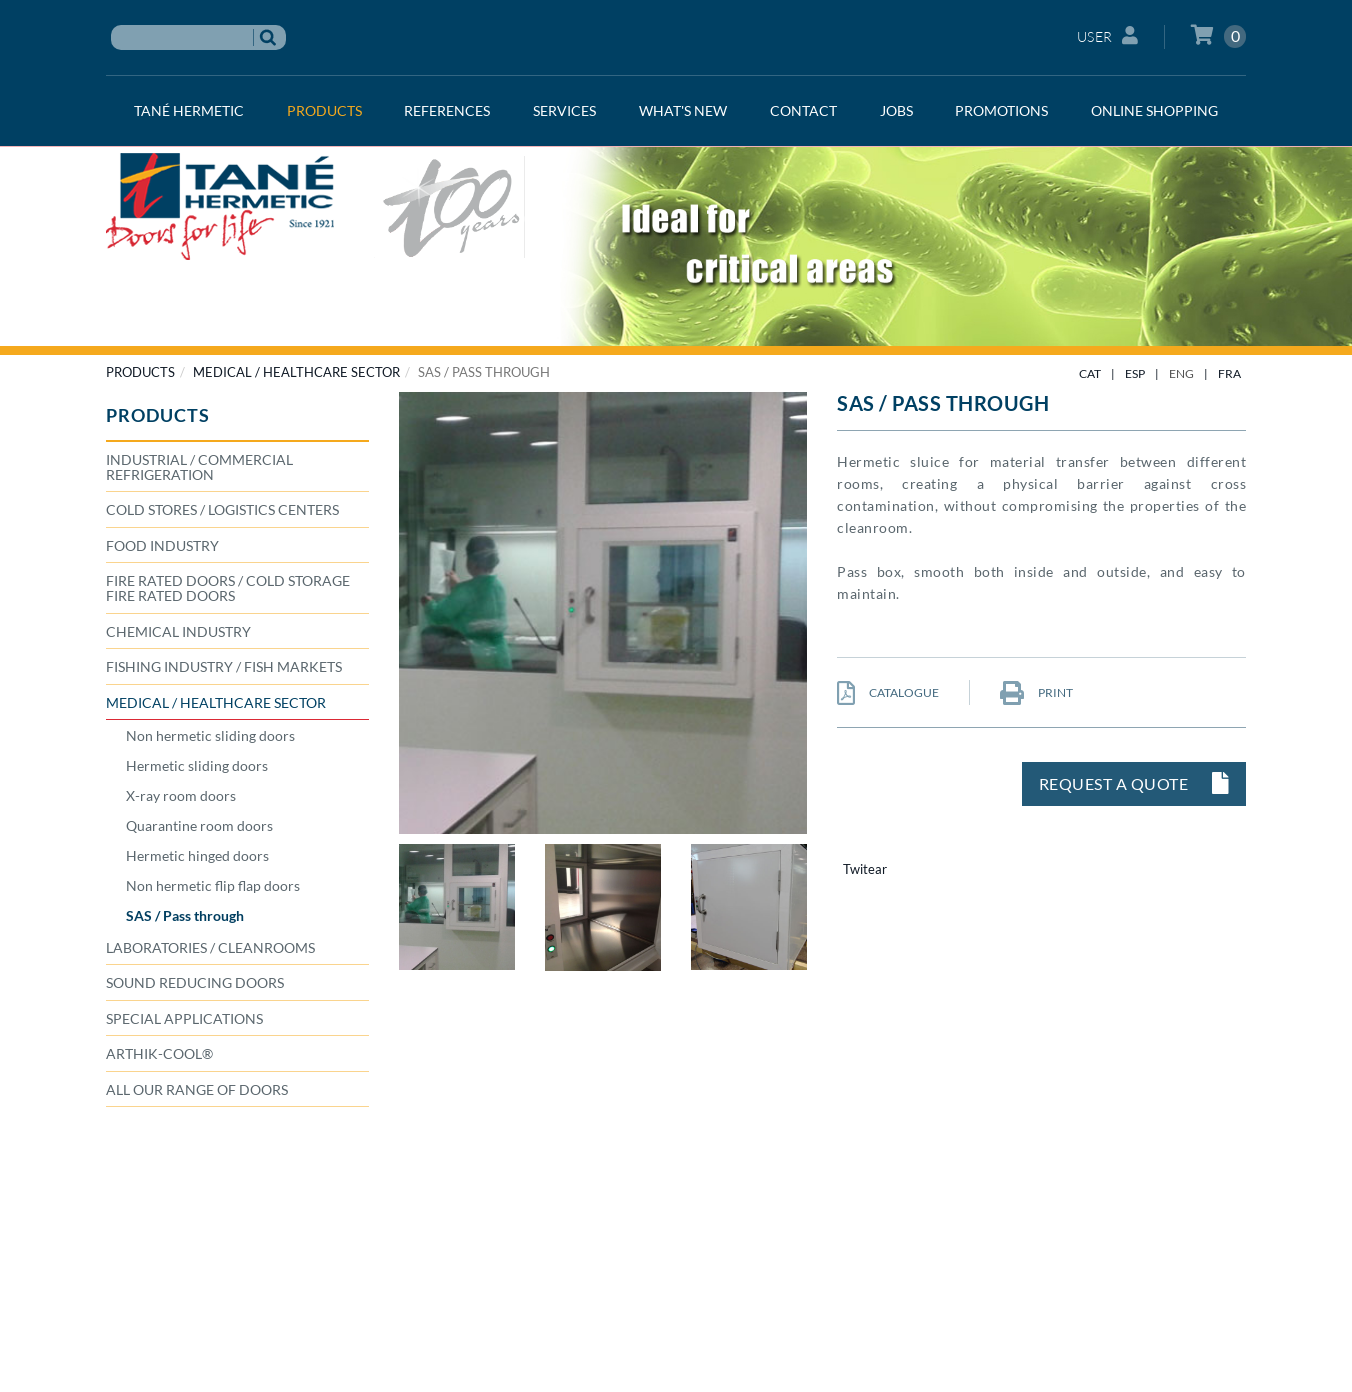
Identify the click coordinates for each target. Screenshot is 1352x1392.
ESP (1135, 373)
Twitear (865, 869)
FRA (1229, 373)
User (1108, 35)
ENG (1181, 373)
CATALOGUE (888, 692)
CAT (1090, 373)
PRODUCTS (140, 372)
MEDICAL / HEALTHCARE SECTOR (296, 372)
